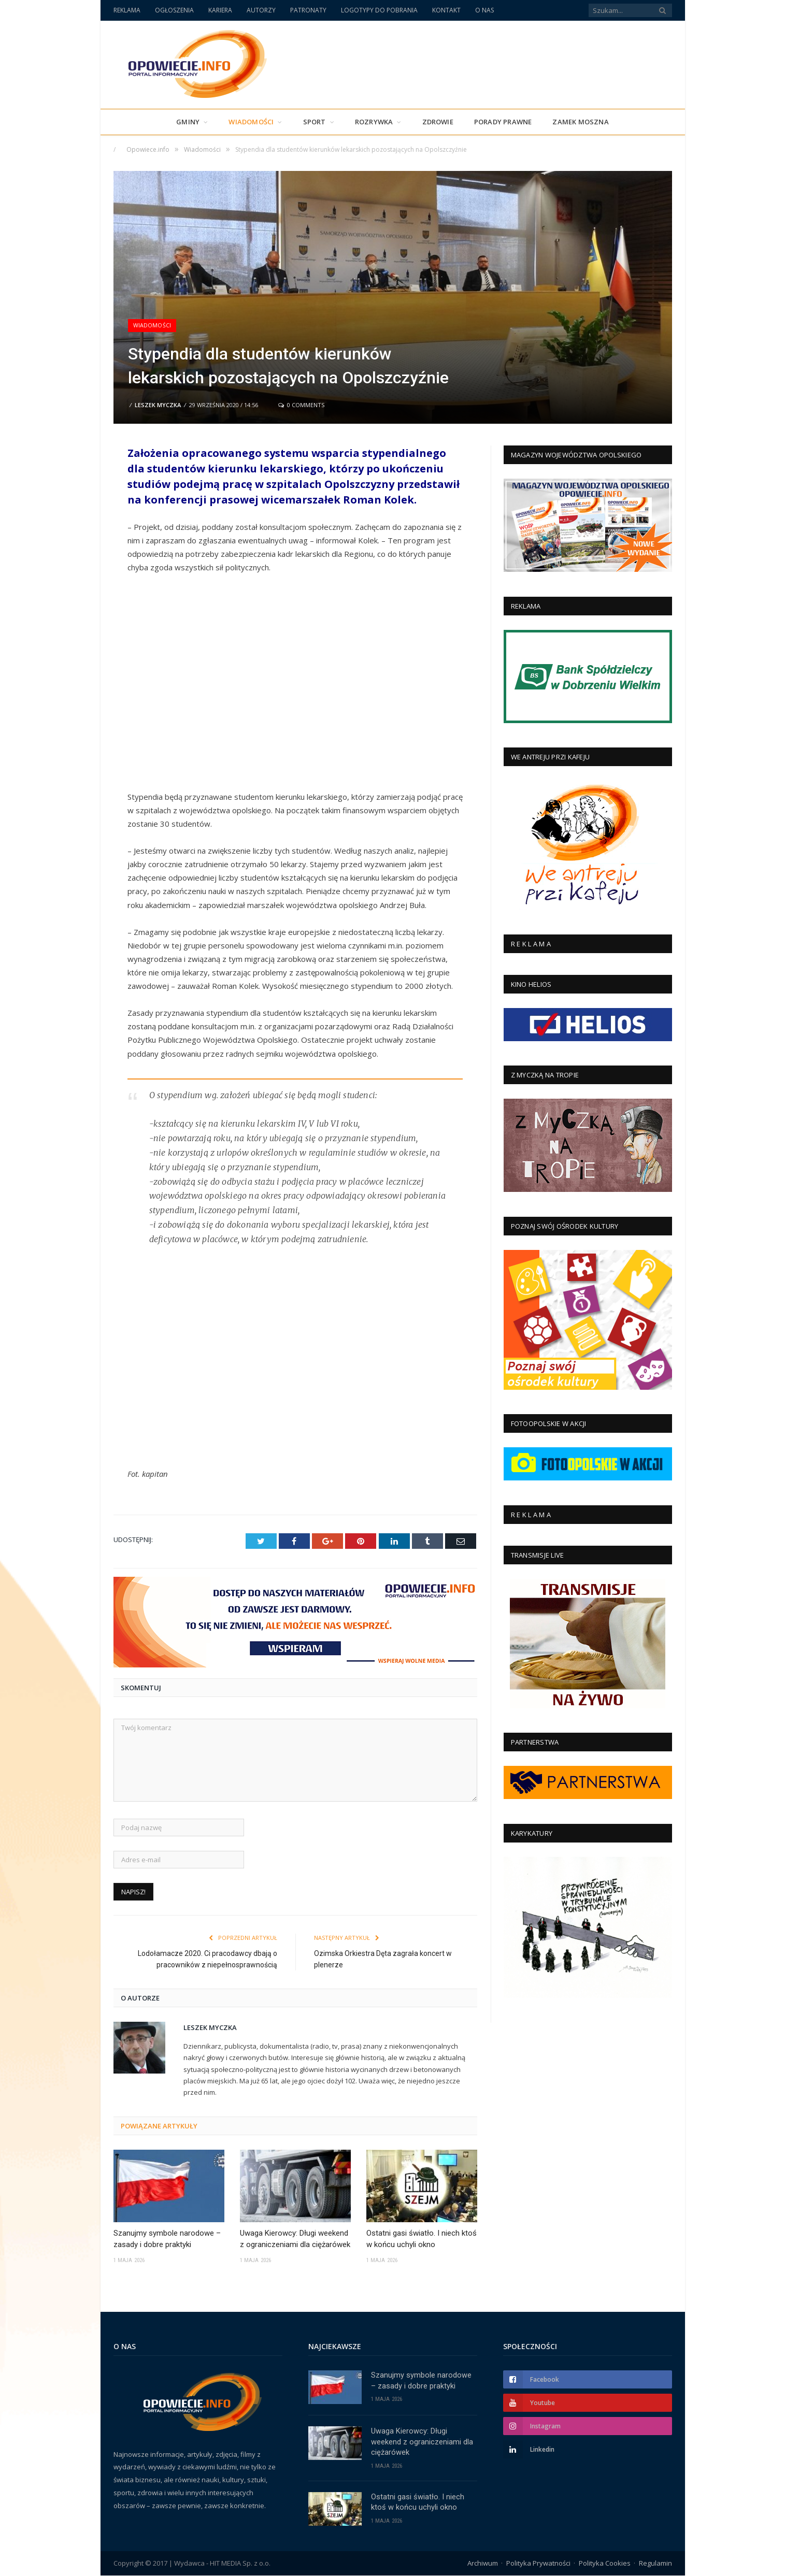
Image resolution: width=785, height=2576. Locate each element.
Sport (314, 121)
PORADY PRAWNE (503, 121)
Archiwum (482, 2563)
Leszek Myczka (158, 405)
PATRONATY (308, 10)
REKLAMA (126, 10)
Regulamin (655, 2563)
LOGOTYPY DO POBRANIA (379, 10)
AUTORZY (261, 10)
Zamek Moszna (580, 121)
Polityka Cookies (605, 2563)
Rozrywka (374, 121)
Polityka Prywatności (538, 2563)
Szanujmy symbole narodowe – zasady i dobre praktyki (167, 2238)
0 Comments (301, 405)
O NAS (484, 10)
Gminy (187, 121)
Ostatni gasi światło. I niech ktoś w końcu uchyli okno (421, 2238)
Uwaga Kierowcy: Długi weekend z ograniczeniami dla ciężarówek (295, 2238)
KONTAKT (446, 10)
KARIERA (220, 10)
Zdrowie (437, 121)
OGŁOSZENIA (174, 10)
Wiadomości (251, 121)
